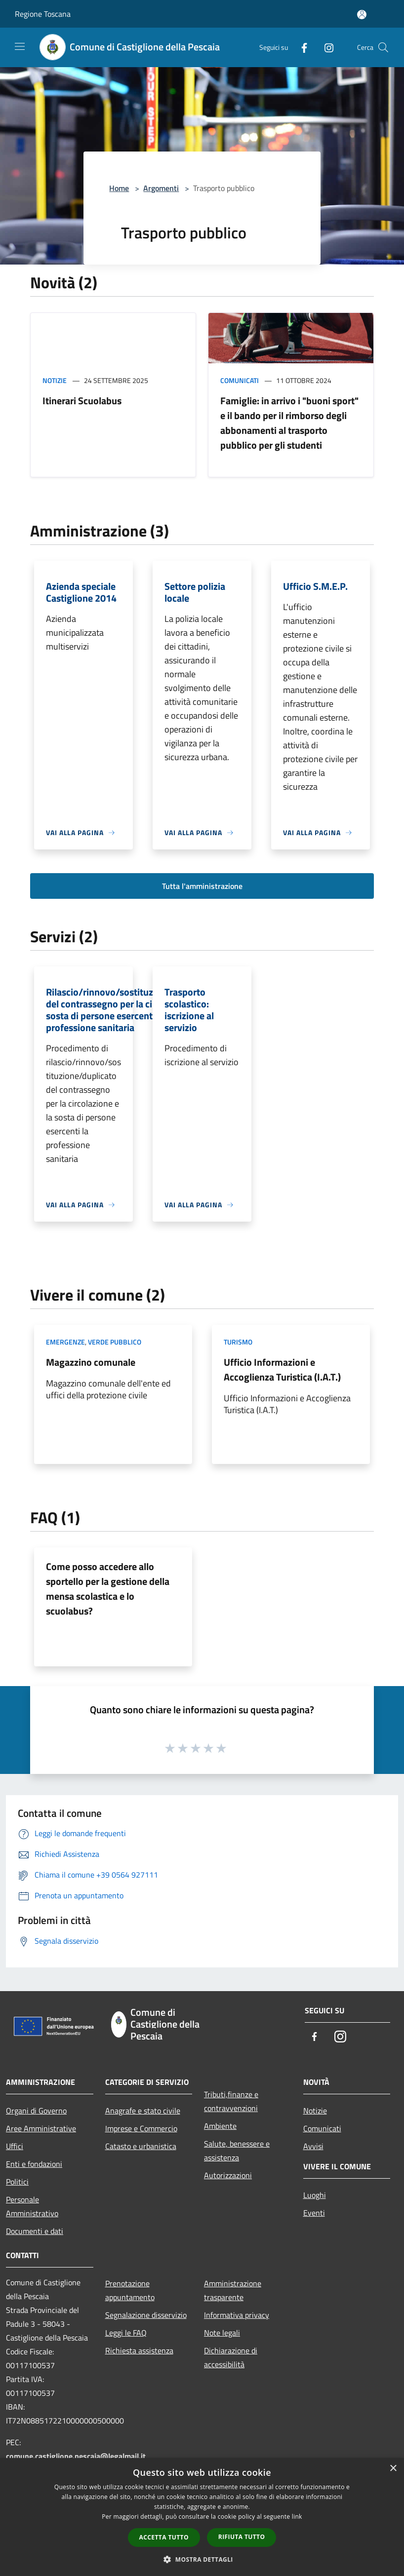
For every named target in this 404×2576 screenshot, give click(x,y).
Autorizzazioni (228, 2175)
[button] (202, 2559)
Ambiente (220, 2126)
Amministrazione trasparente (232, 2290)
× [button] (393, 2468)
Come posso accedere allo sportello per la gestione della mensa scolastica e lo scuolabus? (107, 1588)
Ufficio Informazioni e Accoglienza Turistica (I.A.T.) (282, 1369)
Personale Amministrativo (32, 2206)
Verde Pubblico (114, 1342)
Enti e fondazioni (34, 2164)
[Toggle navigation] (20, 46)
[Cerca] (383, 47)
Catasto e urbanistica (140, 2146)
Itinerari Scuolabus (81, 400)
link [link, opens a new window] (297, 2516)
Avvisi (313, 2146)
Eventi (314, 2213)
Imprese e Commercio (141, 2128)
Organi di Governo (36, 2110)
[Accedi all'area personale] (361, 14)
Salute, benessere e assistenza (237, 2150)
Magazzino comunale (90, 1362)
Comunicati (239, 380)
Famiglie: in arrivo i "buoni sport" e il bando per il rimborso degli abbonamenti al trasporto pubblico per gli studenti (289, 423)
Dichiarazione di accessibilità (230, 2357)
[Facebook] (300, 47)
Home (119, 188)
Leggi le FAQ (126, 2333)
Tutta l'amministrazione (202, 886)
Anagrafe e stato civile (142, 2110)
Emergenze (65, 1342)
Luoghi (314, 2195)
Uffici (14, 2146)
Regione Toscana (43, 14)
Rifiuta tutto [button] (241, 2537)
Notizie (54, 380)
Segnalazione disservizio (146, 2315)
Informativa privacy (236, 2315)
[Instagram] (325, 47)
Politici (17, 2182)
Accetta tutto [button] (164, 2537)
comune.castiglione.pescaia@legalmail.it (76, 2456)
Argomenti (161, 188)
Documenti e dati (34, 2231)
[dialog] (202, 2517)
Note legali (222, 2333)
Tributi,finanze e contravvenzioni (231, 2101)
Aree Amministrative (41, 2128)
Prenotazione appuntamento (130, 2290)
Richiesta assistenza (139, 2350)
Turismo (238, 1342)
